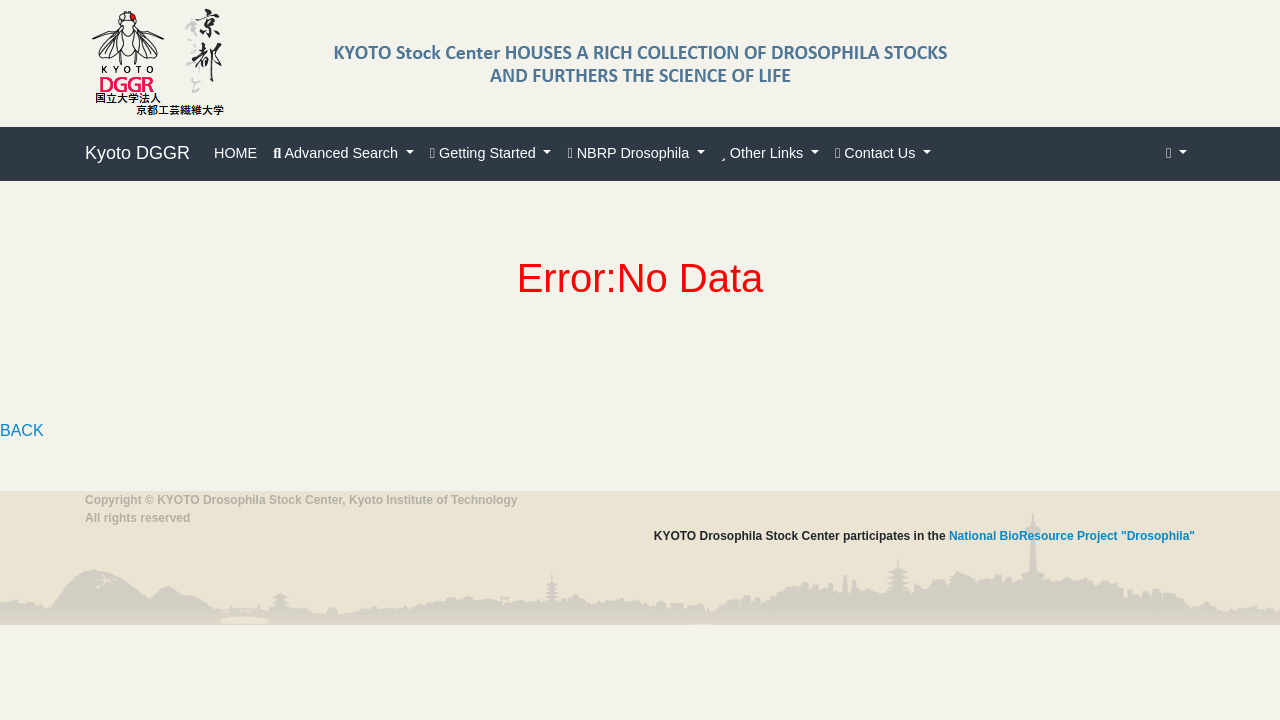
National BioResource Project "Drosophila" (1072, 536)
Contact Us (877, 153)
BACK (22, 430)
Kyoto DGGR (137, 153)
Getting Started (485, 153)
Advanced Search (337, 153)
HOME (235, 153)
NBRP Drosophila (630, 153)
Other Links (764, 153)
